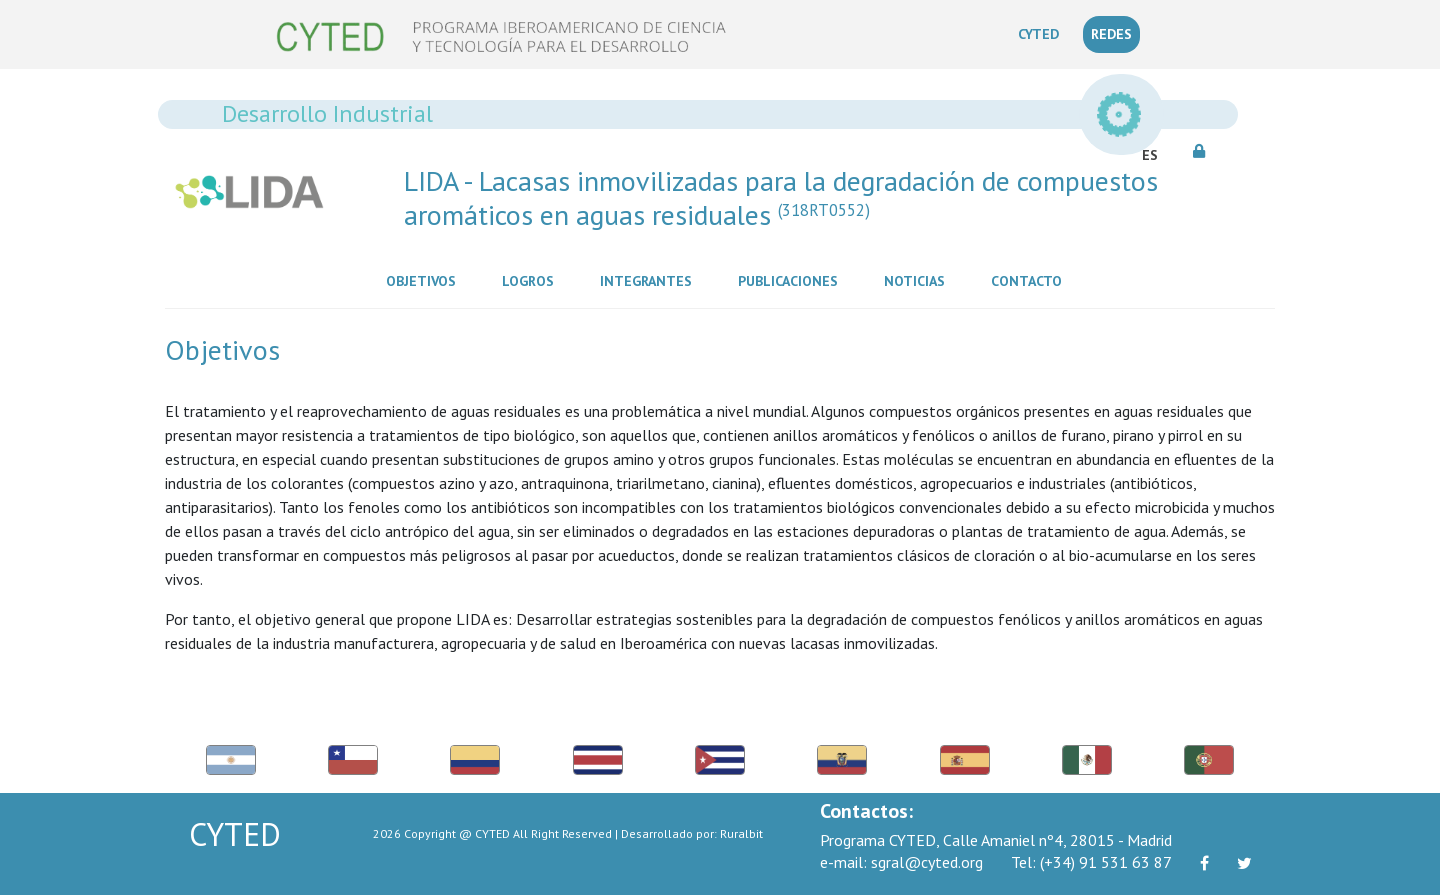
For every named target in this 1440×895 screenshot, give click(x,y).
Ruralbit (741, 833)
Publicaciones (792, 280)
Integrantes (650, 280)
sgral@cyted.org (901, 862)
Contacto (1030, 280)
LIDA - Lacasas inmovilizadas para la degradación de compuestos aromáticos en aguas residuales (781, 197)
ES (1150, 155)
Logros (532, 280)
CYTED (1042, 33)
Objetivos (425, 280)
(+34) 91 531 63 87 (1091, 862)
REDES (1111, 34)
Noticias (918, 280)
